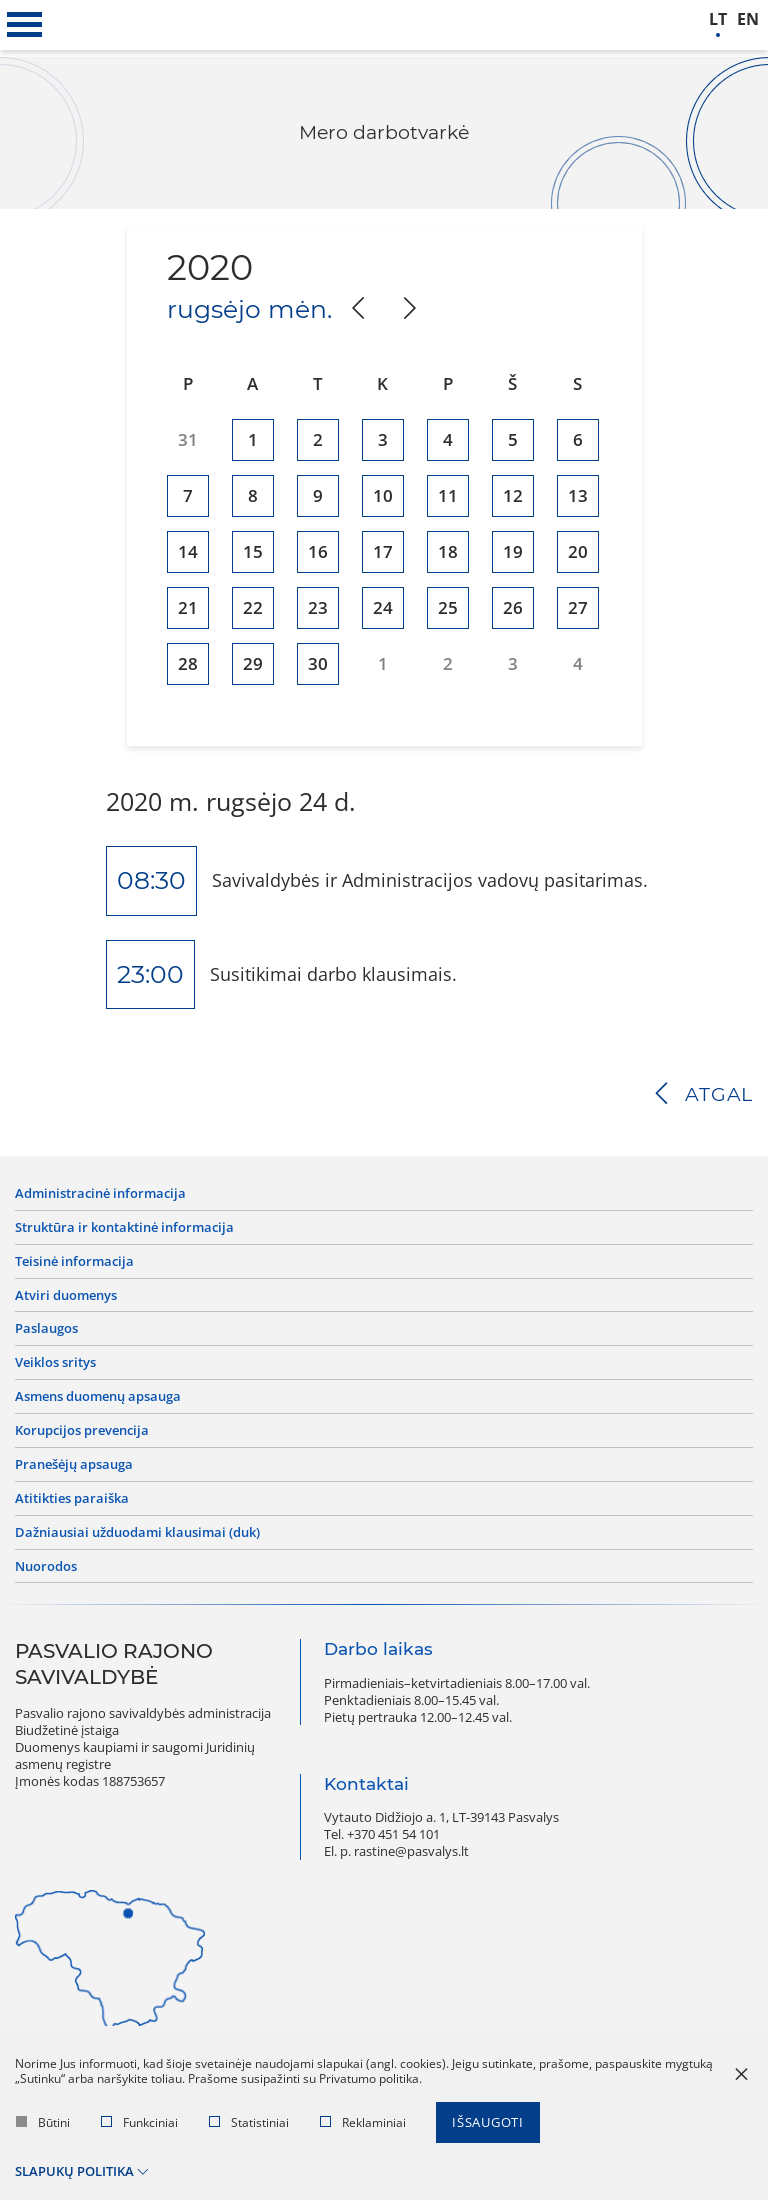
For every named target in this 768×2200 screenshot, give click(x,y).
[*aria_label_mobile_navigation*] (25, 25)
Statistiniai (249, 2122)
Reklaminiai (363, 2122)
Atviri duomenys (66, 1295)
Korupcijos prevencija (82, 1430)
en (748, 19)
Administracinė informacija (100, 1193)
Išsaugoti (488, 2122)
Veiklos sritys (55, 1362)
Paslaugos (46, 1328)
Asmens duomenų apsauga (98, 1396)
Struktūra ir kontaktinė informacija (124, 1227)
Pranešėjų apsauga (74, 1464)
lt (718, 19)
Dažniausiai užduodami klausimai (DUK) (137, 1532)
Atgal (719, 1094)
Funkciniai (139, 2122)
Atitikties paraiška (72, 1498)
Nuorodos (46, 1566)
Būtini (43, 2122)
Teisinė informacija (74, 1261)
